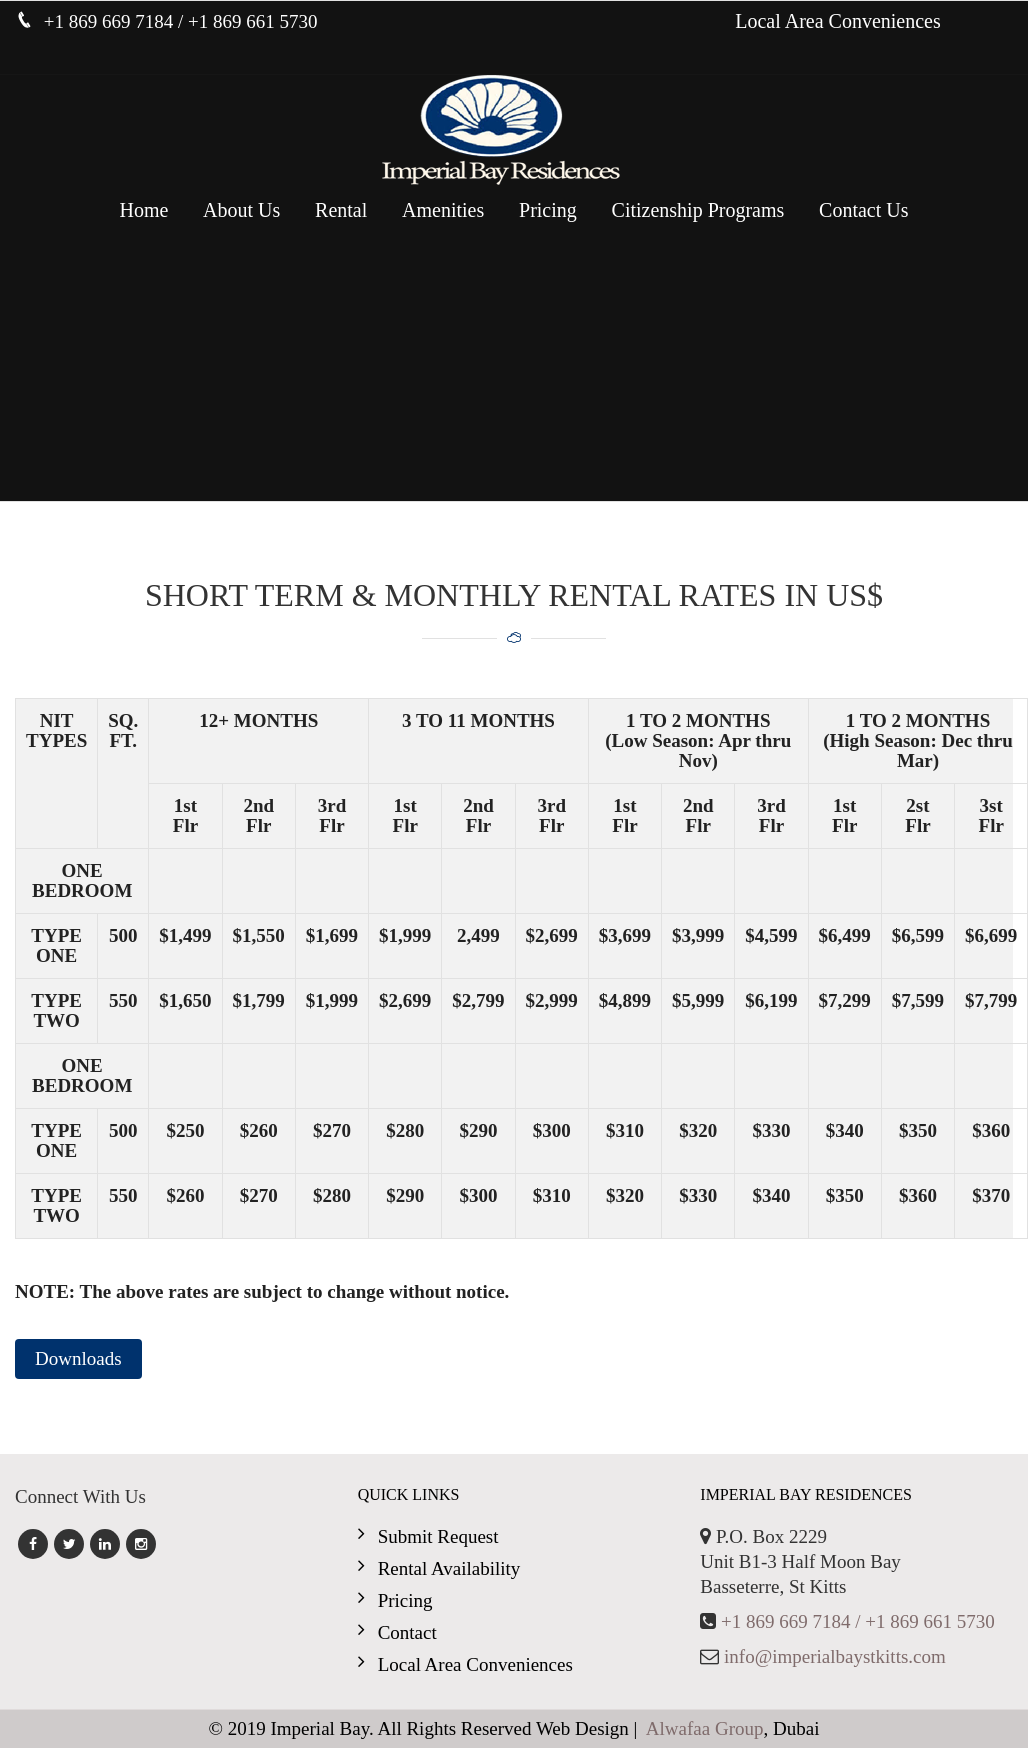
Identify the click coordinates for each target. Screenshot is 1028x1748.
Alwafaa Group (705, 1728)
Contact (407, 1632)
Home (143, 210)
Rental (341, 210)
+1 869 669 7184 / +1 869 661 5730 (858, 1621)
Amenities (443, 210)
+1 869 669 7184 (111, 21)
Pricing (548, 210)
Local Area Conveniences (837, 21)
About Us (241, 210)
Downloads (78, 1358)
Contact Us (863, 210)
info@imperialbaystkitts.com (835, 1656)
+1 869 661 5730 (252, 21)
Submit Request (438, 1536)
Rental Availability (449, 1568)
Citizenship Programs (698, 210)
